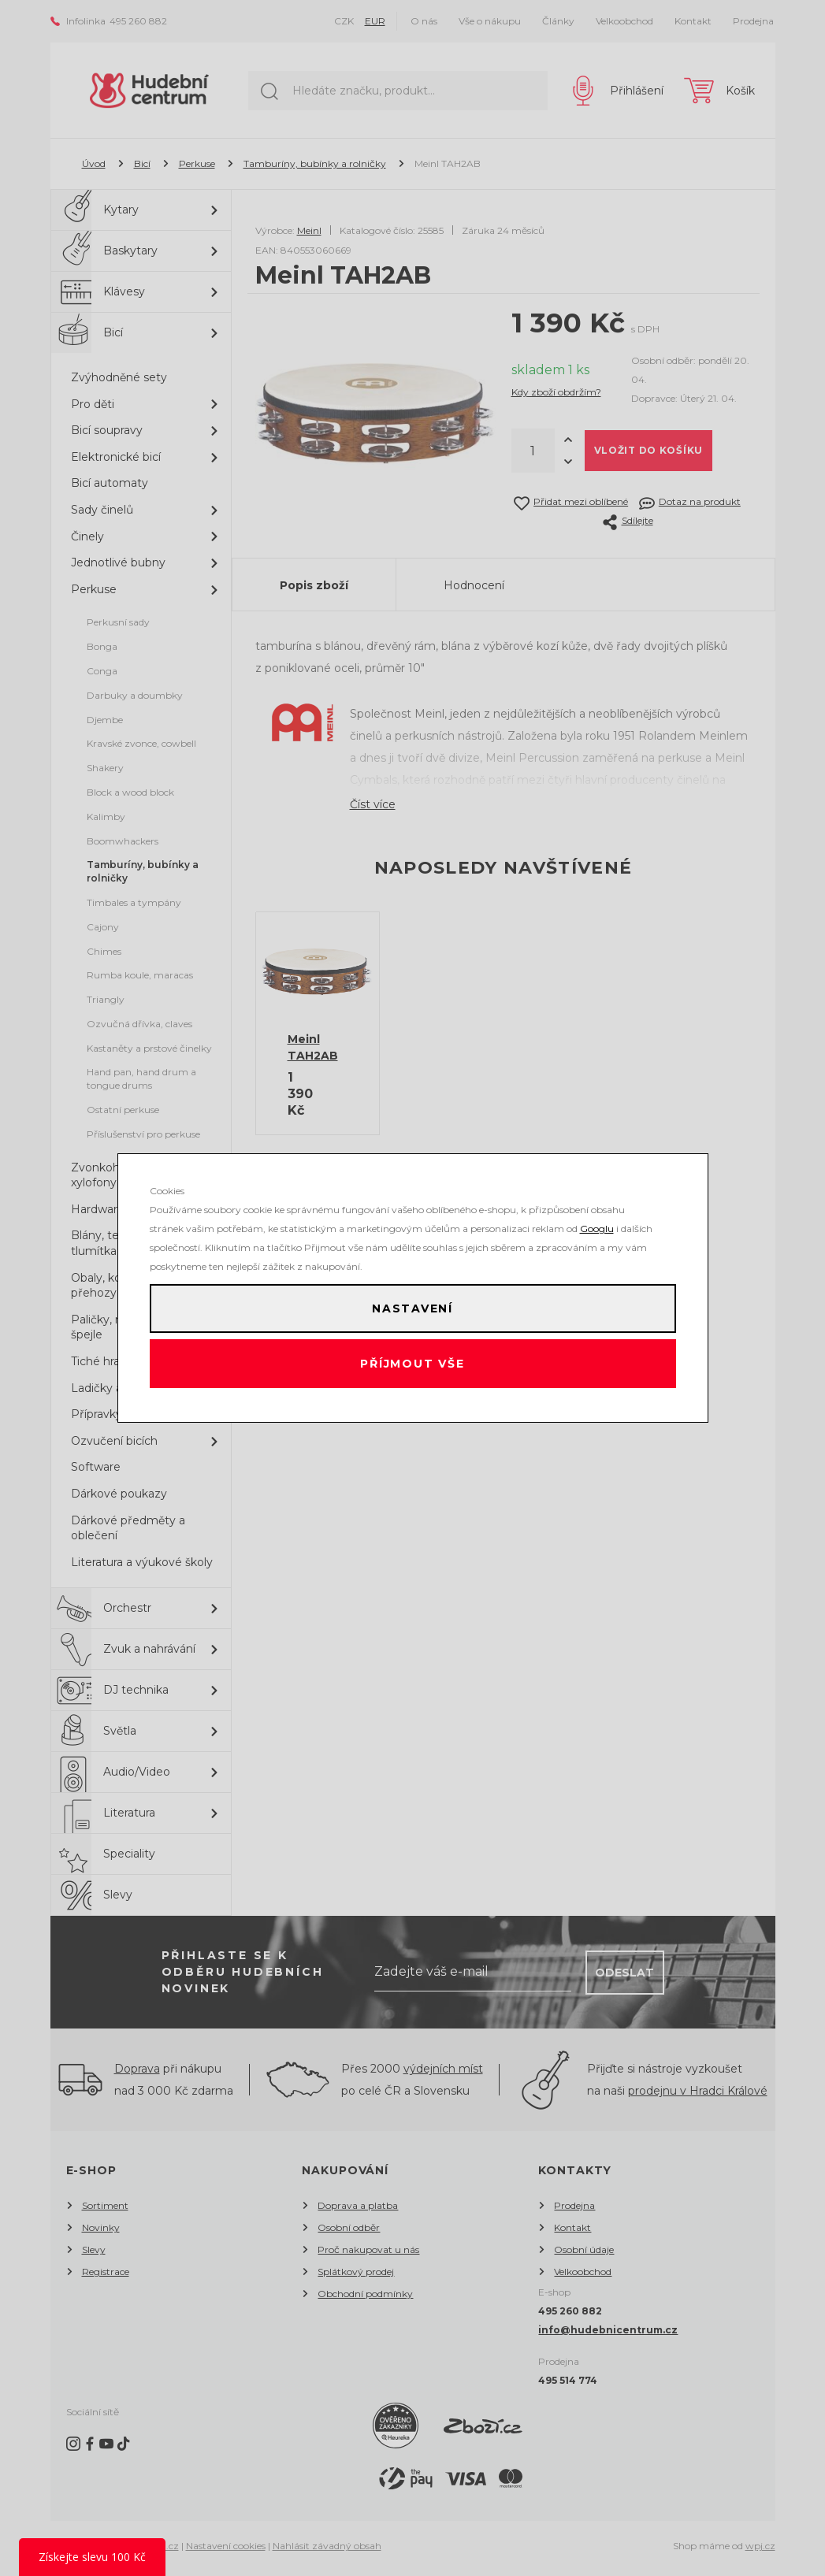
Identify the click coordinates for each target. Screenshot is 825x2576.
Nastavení (412, 1304)
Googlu (597, 1221)
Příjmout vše (412, 1367)
